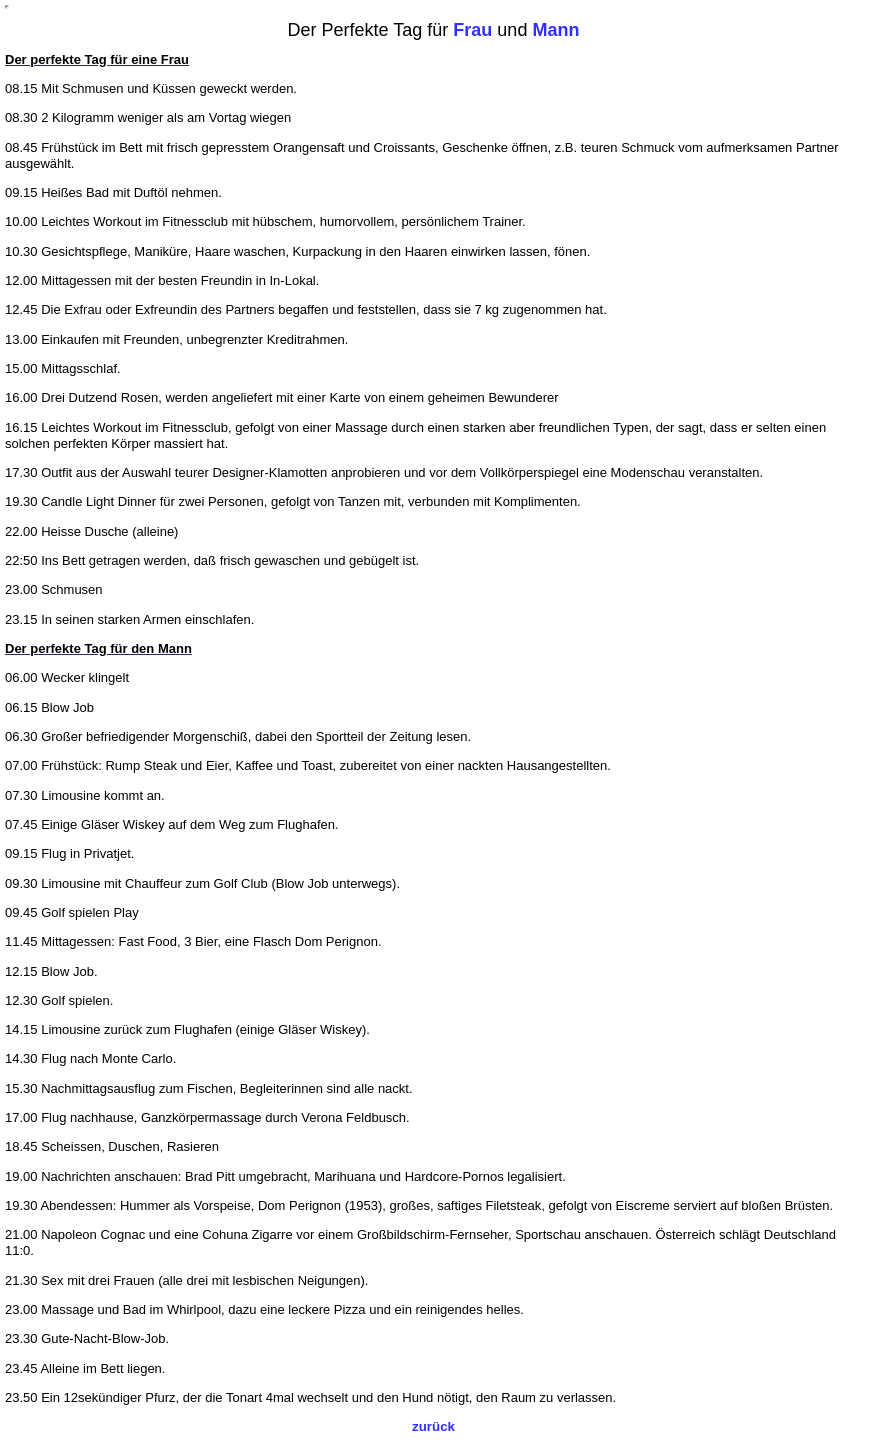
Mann (555, 30)
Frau (472, 30)
